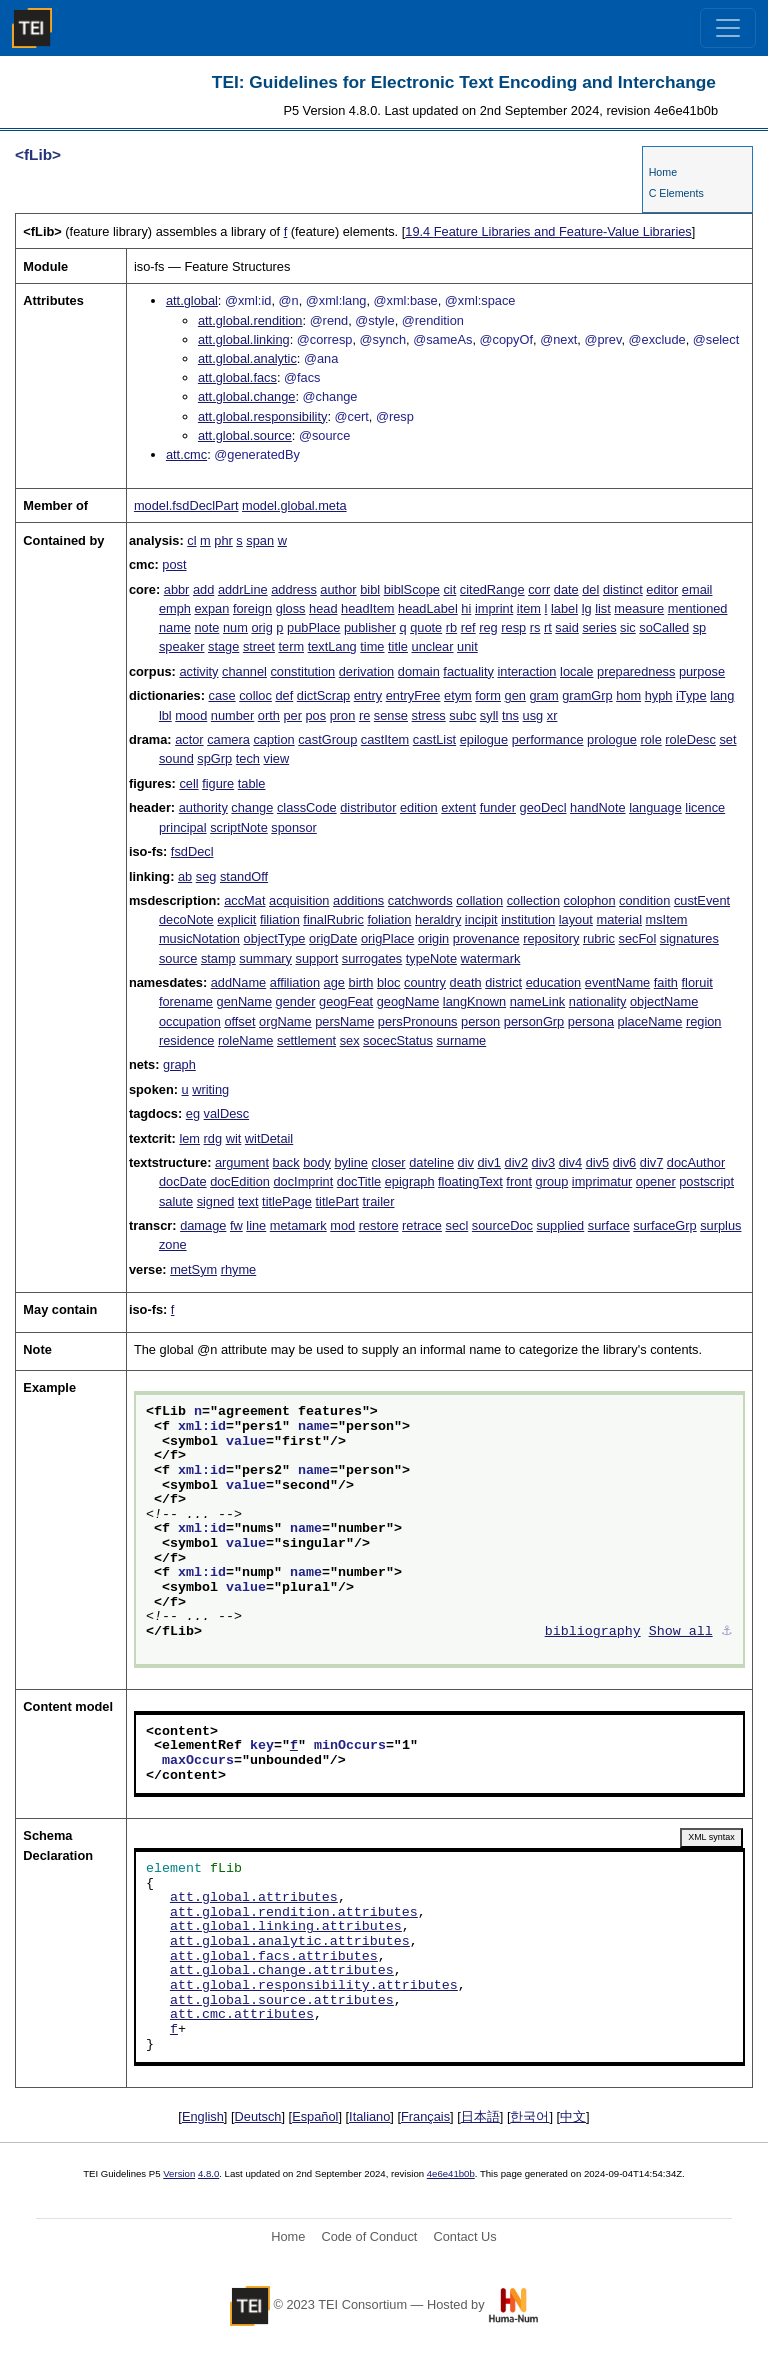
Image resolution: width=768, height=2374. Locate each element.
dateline (431, 1162)
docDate (183, 1181)
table (252, 783)
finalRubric (333, 919)
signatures (689, 938)
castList (434, 739)
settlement (306, 1040)
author (338, 589)
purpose (702, 671)
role (650, 739)
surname (461, 1040)
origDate (333, 938)
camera (228, 739)
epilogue (484, 739)
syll (489, 715)
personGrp (534, 1021)
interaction (526, 671)
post (174, 564)
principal (183, 827)
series (599, 627)
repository (551, 938)
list (603, 608)
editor (662, 589)
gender (296, 1001)
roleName (245, 1040)
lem (189, 1138)
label (564, 608)
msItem (667, 919)
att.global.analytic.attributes (290, 1942)
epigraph (410, 1181)
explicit (236, 919)
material (619, 919)
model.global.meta (294, 505)
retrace (422, 1225)
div (466, 1162)
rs (535, 627)
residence (187, 1040)
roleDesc (690, 739)
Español (315, 2116)
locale (576, 671)
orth (269, 715)
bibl (370, 589)
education (554, 982)
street (259, 646)
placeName (650, 1021)
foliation (389, 919)
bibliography (593, 1632)
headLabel (428, 608)
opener (656, 1181)
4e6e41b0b (451, 2173)
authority (203, 807)
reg (488, 627)
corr (539, 589)
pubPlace (313, 627)
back (286, 1162)
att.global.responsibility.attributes (314, 1986)
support (317, 958)
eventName (617, 982)
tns (510, 715)
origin (433, 938)
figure (218, 783)
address (294, 589)
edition (419, 807)
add (203, 589)
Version (179, 2173)
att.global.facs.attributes (274, 1957)
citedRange (492, 589)
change (252, 807)
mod (342, 1225)
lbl (165, 715)
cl (191, 540)
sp (700, 627)
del (590, 589)
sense (391, 715)
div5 (597, 1162)
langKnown (474, 1001)
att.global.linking (244, 339)
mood (191, 715)
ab (185, 876)
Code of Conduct (369, 2236)
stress (429, 715)
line (256, 1225)
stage (223, 646)
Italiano (369, 2116)
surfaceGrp (664, 1225)
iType (691, 695)
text (248, 1201)
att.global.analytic (247, 358)
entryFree (413, 695)
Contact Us (464, 2236)
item (529, 608)
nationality (598, 1001)
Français (425, 2116)
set (727, 739)
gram (543, 695)
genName (245, 1001)
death (466, 982)
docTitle (359, 1181)
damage (203, 1225)
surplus (720, 1225)
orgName (285, 1021)
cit (449, 589)
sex (350, 1040)
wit (234, 1138)
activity (198, 671)
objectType (275, 938)
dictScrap (323, 695)
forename (186, 1001)
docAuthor (696, 1162)
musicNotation (199, 938)
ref (468, 627)
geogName (408, 1001)
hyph (659, 695)
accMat (244, 900)
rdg (213, 1138)
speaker (182, 646)
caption (273, 739)
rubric (599, 938)
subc (462, 715)
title (398, 646)
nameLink (538, 1001)
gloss (291, 608)
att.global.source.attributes (282, 2001)
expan (211, 608)
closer (388, 1162)
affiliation (295, 982)
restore (379, 1225)
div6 (624, 1162)
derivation (367, 671)
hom (628, 695)
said (566, 627)
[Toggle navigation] (728, 28)
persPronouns (418, 1021)
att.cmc (186, 454)
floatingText (470, 1181)
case (222, 695)
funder (498, 807)
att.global (192, 300)
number (232, 715)
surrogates (372, 958)
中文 (573, 2116)
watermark (491, 958)
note (206, 627)
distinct (623, 589)
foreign (252, 608)
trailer (378, 1201)
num (235, 627)
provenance (486, 938)
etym (458, 695)
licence (705, 807)
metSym (193, 1269)
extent (458, 807)
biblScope (412, 589)
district (503, 982)
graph (179, 1064)
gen (515, 695)
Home (663, 172)
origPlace (387, 938)
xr (552, 715)
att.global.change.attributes (282, 1971)
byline (350, 1162)
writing (210, 1089)
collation (479, 900)
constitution (302, 671)
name (175, 627)
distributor (368, 807)
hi (466, 608)
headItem (367, 608)
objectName (664, 1001)
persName (344, 1021)
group (552, 1181)
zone (173, 1244)
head (323, 608)
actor (189, 739)
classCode (307, 807)
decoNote (186, 919)
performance (548, 739)
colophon (590, 900)
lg (587, 608)
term (291, 646)
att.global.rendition (250, 320)
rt (548, 627)
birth (361, 982)
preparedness (636, 671)
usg (533, 715)
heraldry (438, 919)
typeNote (431, 958)
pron (343, 715)
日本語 (480, 2116)
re (364, 715)
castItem (385, 739)
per (292, 715)
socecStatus (398, 1040)
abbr (177, 589)
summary (265, 958)
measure (639, 608)
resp (513, 627)
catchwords (420, 900)
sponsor (294, 827)
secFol (638, 938)
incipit (481, 919)
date (566, 589)
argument (242, 1162)
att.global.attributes (254, 1898)
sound (176, 758)
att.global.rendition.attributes (294, 1913)
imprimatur (602, 1181)
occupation (190, 1021)
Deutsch (258, 2116)
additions (358, 900)
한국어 (529, 2116)
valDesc (227, 1113)
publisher (370, 627)
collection (533, 900)
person (480, 1021)
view (277, 758)
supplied (561, 1225)
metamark (298, 1225)
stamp (218, 958)
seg (206, 876)
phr (223, 540)
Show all (681, 1632)
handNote (598, 807)
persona (591, 1021)
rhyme (239, 1269)
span (260, 540)
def (284, 695)
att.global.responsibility (262, 416)
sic (628, 627)
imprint (494, 608)
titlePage (287, 1201)
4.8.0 (208, 2173)
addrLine (243, 589)
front (519, 1181)
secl (457, 1225)
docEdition (240, 1181)
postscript (706, 1181)
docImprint (303, 1181)
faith (666, 982)
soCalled (664, 627)
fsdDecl (192, 851)
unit (467, 646)
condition (644, 900)
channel (244, 671)
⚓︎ (727, 1632)
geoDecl (543, 807)
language (655, 807)
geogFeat (346, 1001)
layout (576, 919)
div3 (543, 1162)
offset (239, 1021)
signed (216, 1201)
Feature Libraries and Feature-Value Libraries (548, 231)
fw (236, 1225)
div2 (516, 1162)
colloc (255, 695)
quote (426, 627)
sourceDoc (502, 1225)
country (425, 982)
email (697, 589)
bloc (388, 982)
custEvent (702, 900)
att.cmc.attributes (242, 2015)
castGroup (327, 739)
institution (528, 919)
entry (368, 695)
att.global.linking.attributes (286, 1927)
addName (239, 982)
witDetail (269, 1138)
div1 (489, 1162)
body (317, 1162)
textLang (332, 646)
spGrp (214, 758)
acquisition (299, 900)
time (372, 646)
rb (451, 627)
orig (261, 627)
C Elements (676, 193)
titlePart (336, 1201)
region (704, 1021)
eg (193, 1113)
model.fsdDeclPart (186, 505)
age (334, 982)
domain (419, 671)
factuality (468, 671)
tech (248, 758)
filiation (280, 919)
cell (188, 783)
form (488, 695)
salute (176, 1201)
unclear (433, 646)
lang (722, 695)
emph (175, 608)
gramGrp (587, 695)
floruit (697, 982)
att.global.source (245, 435)
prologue (612, 739)
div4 (570, 1162)
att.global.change (246, 396)
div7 (651, 1162)
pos (316, 715)
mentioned (698, 608)
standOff (244, 876)
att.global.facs (237, 377)
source (178, 958)
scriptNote (239, 827)
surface (609, 1225)
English (203, 2116)
